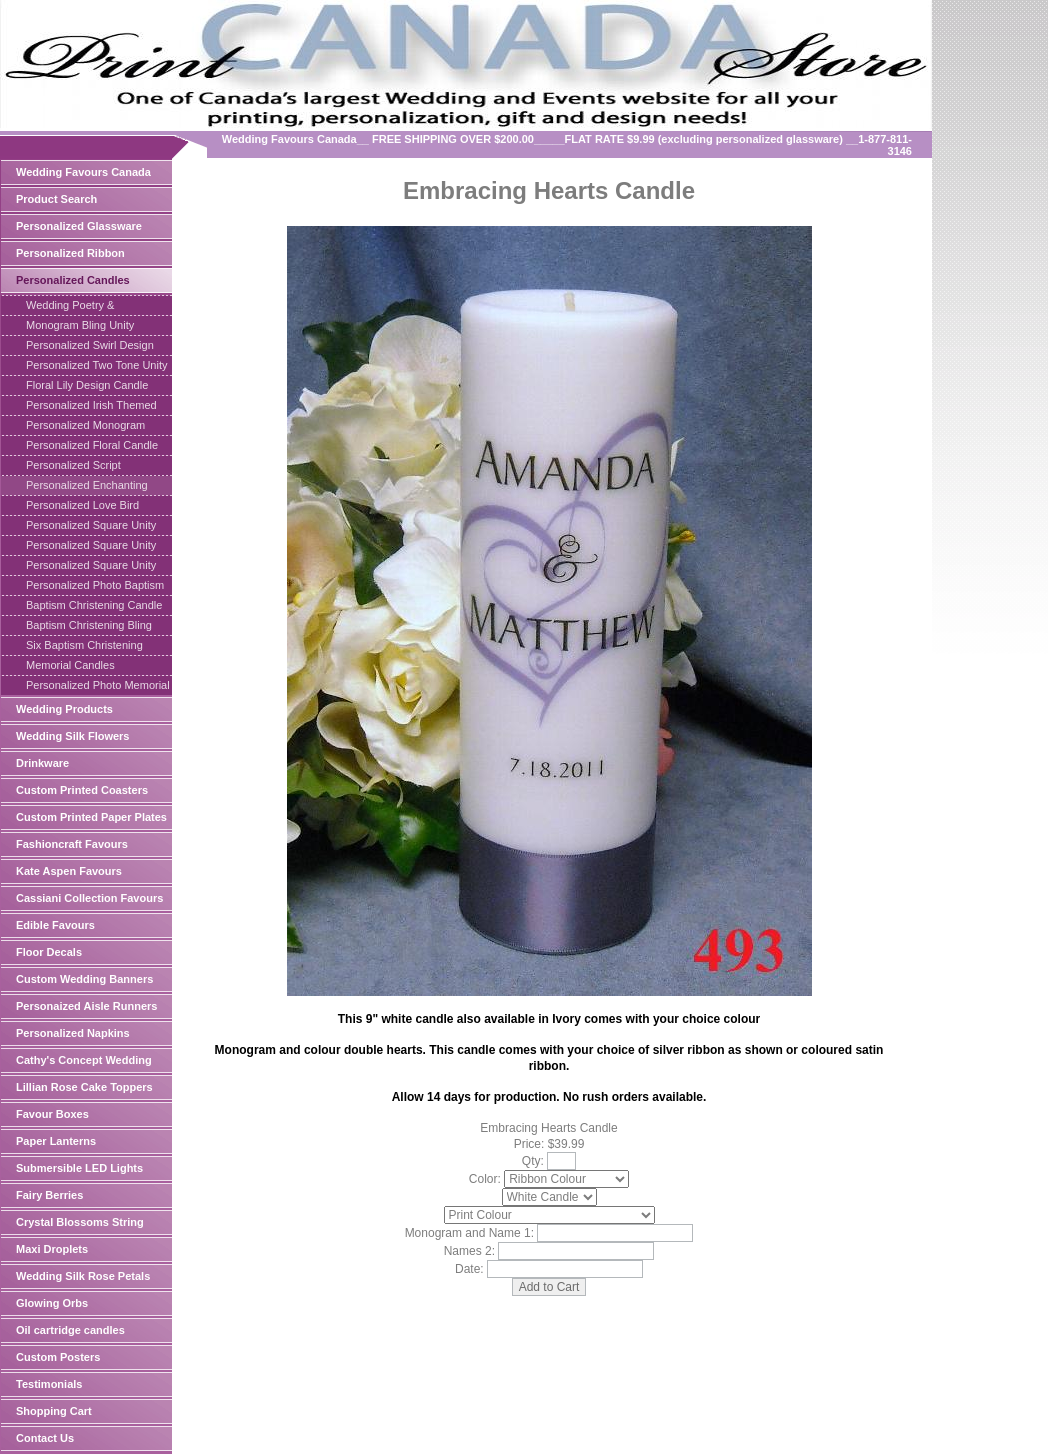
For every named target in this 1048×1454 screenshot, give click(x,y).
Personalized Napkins (73, 1033)
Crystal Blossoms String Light (80, 1225)
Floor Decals (49, 952)
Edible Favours (55, 925)
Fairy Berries (49, 1195)
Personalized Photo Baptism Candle (95, 587)
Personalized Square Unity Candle (91, 547)
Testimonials (49, 1384)
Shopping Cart (54, 1411)
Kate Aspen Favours (69, 871)
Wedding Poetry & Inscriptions (70, 307)
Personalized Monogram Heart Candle (85, 427)
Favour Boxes (52, 1114)
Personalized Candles (73, 280)
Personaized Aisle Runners (86, 1006)
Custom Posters (58, 1357)
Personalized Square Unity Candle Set (91, 567)
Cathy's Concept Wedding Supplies (84, 1063)
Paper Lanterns (56, 1141)
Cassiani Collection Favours (89, 898)
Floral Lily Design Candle (87, 385)
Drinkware (42, 763)
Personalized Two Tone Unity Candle (96, 367)
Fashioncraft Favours (72, 844)
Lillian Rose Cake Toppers (84, 1087)
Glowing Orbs (52, 1303)
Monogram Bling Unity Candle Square (80, 327)
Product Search (56, 199)
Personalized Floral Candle (92, 445)
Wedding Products (64, 709)
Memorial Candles (70, 665)
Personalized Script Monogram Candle (73, 467)
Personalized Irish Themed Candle (91, 407)
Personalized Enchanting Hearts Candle (87, 487)
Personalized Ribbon (70, 253)
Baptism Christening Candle (94, 605)
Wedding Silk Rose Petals (83, 1276)
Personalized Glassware (79, 226)
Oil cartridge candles (70, 1330)
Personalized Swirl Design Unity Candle (90, 347)
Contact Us (45, 1438)
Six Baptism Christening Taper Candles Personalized (95, 647)
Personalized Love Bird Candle (82, 507)
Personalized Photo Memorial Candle (98, 687)
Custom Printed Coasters (82, 790)
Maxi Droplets (52, 1249)
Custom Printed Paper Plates (91, 817)
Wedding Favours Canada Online (83, 175)
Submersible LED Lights (79, 1168)
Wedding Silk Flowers (72, 736)
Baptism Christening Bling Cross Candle (89, 627)
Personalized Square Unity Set (91, 527)
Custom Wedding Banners (84, 979)
